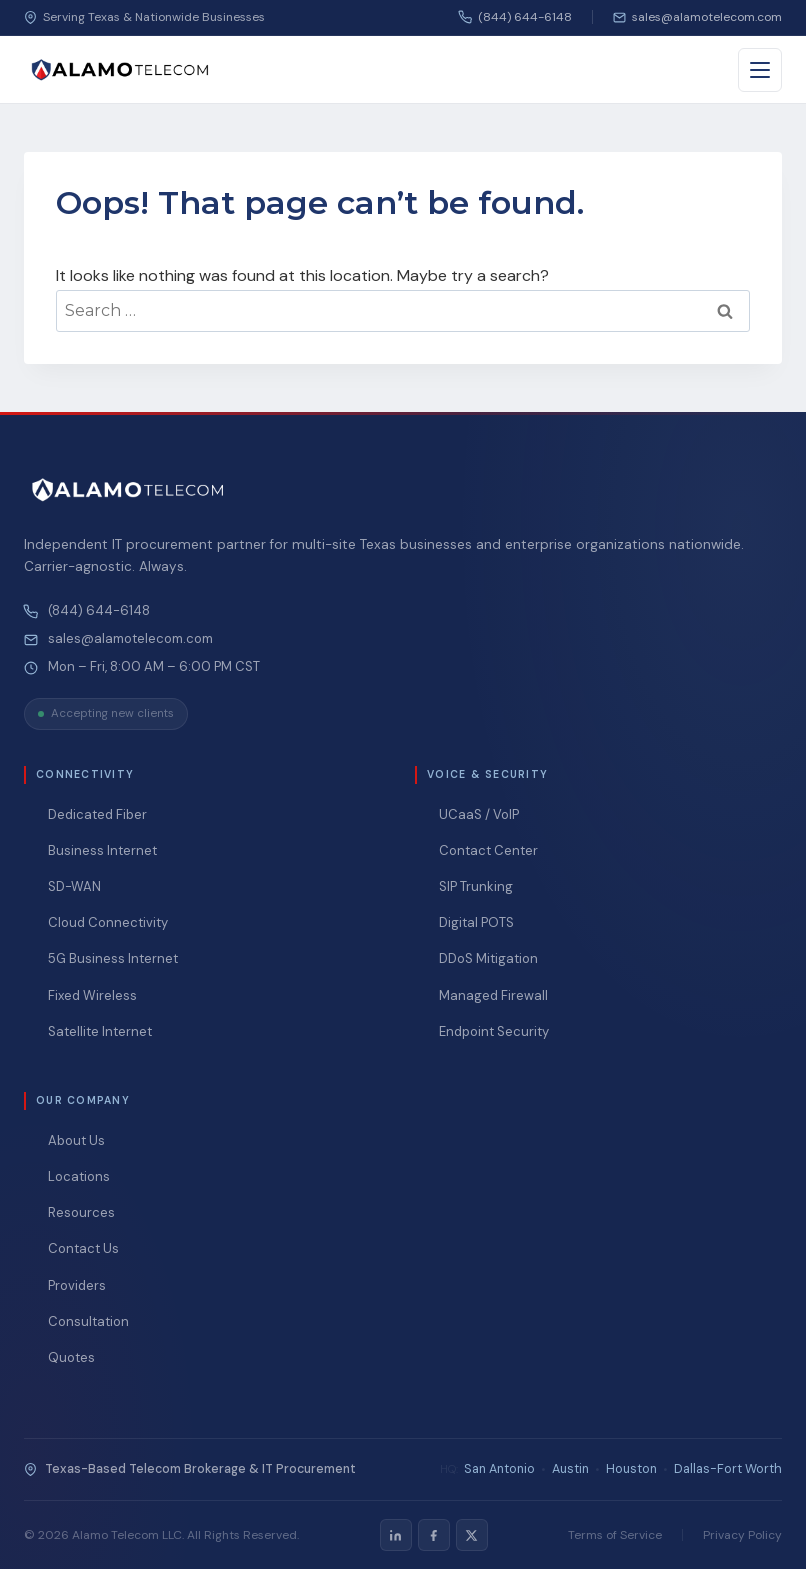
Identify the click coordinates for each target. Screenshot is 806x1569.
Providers (77, 1285)
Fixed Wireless (92, 995)
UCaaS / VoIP (479, 814)
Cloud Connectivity (108, 922)
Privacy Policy (742, 1535)
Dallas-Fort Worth (728, 1469)
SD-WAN (74, 886)
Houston (631, 1469)
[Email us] (697, 17)
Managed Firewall (493, 995)
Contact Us (83, 1248)
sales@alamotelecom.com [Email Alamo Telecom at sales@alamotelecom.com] (130, 639)
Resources (81, 1212)
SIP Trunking (476, 886)
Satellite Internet (100, 1031)
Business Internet (102, 850)
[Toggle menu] (760, 70)
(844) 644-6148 (99, 611)
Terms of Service (615, 1535)
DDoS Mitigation (488, 958)
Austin (570, 1469)
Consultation (88, 1321)
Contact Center (488, 850)
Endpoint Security (494, 1031)
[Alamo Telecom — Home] (120, 70)
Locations (79, 1176)
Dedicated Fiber (97, 814)
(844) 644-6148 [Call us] (515, 17)
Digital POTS (476, 922)
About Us (76, 1140)
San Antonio (499, 1469)
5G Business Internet (113, 958)
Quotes (71, 1357)
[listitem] (396, 1535)
